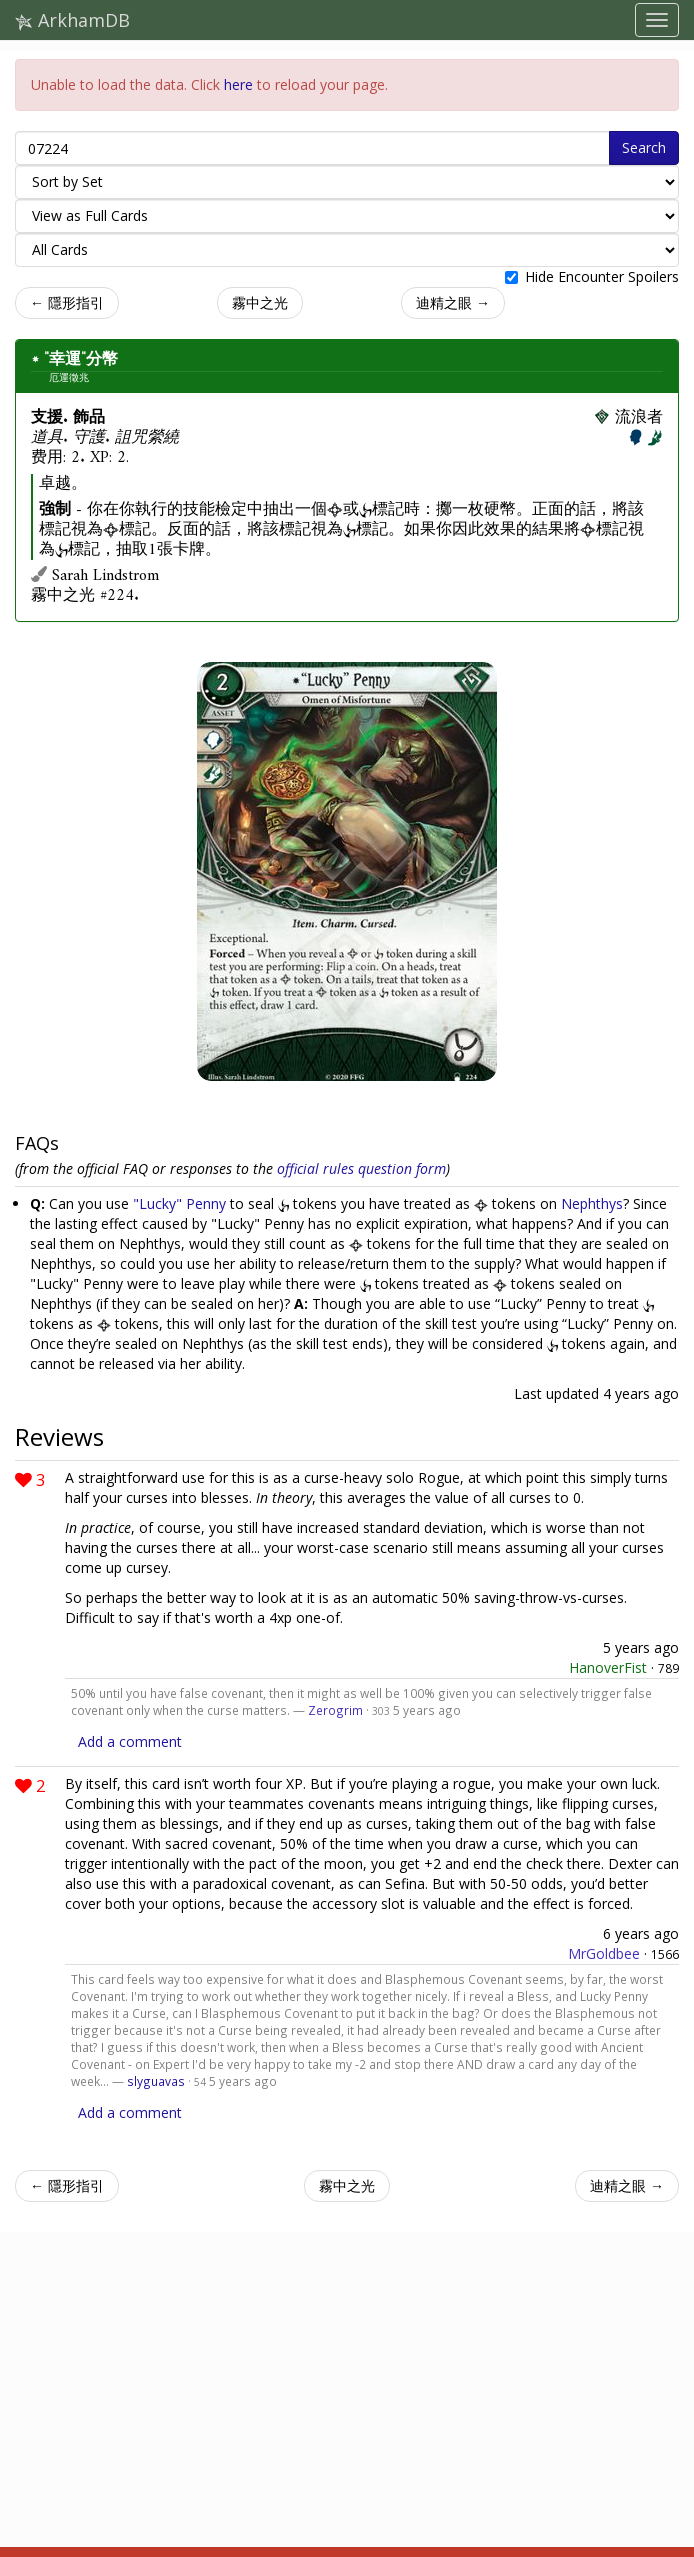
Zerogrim (335, 1710)
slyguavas (156, 2081)
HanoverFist (608, 1667)
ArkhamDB (72, 20)
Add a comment (130, 1741)
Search (644, 147)
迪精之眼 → (453, 302)
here (238, 84)
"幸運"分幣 (81, 359)
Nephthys (592, 1203)
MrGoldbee (604, 1953)
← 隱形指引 (67, 302)
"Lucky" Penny (179, 1203)
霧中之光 (260, 302)
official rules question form (361, 1168)
